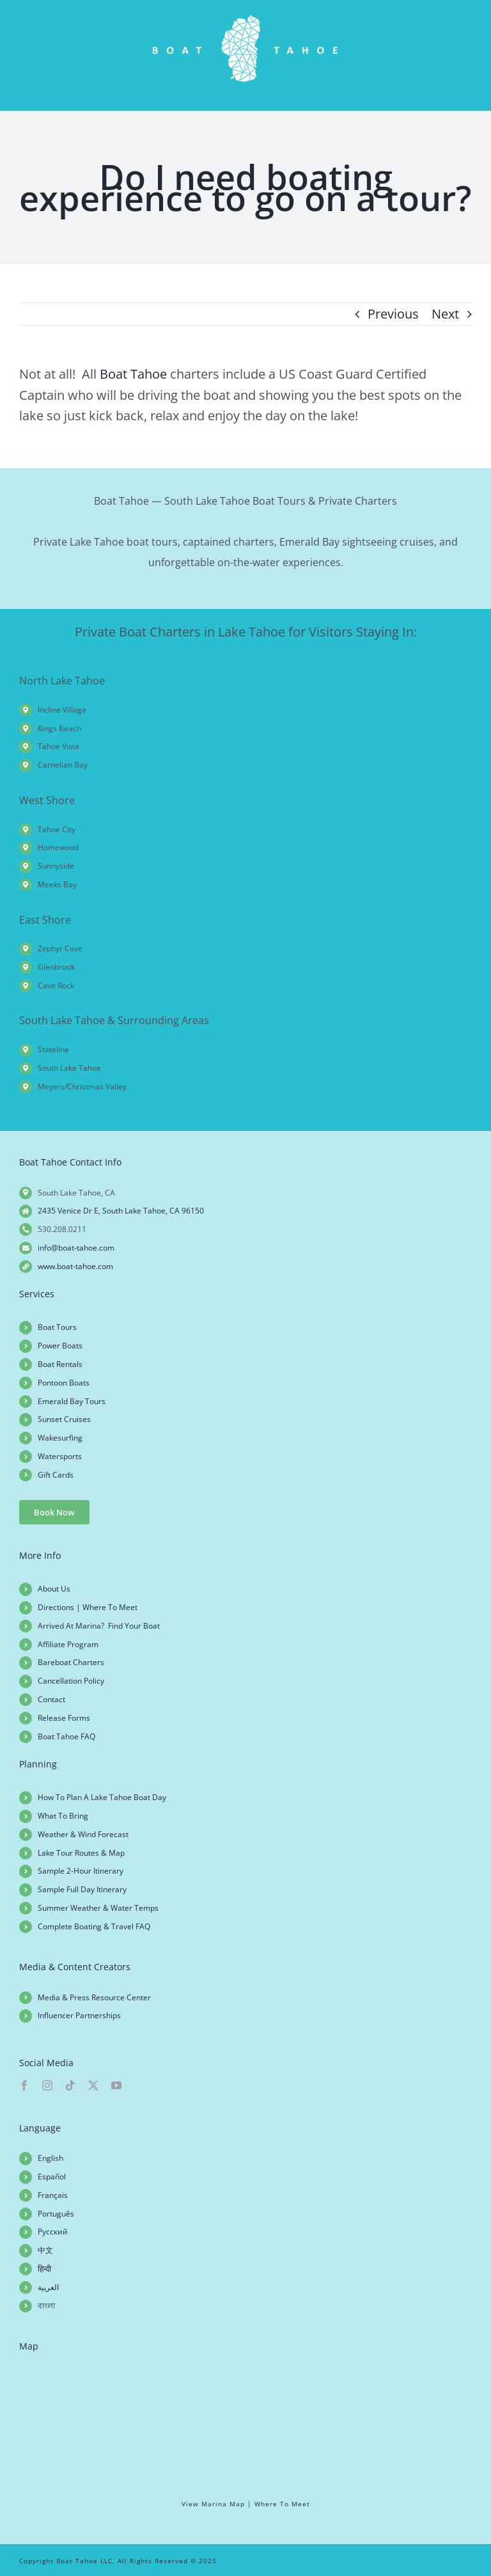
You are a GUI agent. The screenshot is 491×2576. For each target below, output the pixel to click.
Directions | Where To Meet (87, 1607)
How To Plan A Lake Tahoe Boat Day (102, 1797)
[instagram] (47, 2085)
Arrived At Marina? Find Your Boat (99, 1625)
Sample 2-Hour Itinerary (80, 1870)
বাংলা (46, 2305)
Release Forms (64, 1717)
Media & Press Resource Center (94, 1997)
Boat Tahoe (133, 374)
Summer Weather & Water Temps (98, 1907)
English (50, 2158)
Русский (53, 2231)
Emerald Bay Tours (71, 1401)
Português (56, 2213)
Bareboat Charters (71, 1662)
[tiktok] (70, 2085)
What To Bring (63, 1815)
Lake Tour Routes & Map (81, 1852)
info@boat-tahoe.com (76, 1247)
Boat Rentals (60, 1364)
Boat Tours (57, 1327)
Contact (51, 1699)
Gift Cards (56, 1474)
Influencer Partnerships (79, 2015)
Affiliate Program (68, 1644)
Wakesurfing (60, 1437)
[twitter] (93, 2085)
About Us (54, 1588)
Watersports (60, 1456)
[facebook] (24, 2085)
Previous (393, 313)
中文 (45, 2250)
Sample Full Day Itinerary (82, 1889)
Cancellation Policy (71, 1680)
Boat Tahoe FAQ (66, 1736)
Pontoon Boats (64, 1382)
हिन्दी (44, 2268)
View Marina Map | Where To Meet (246, 2503)
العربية (48, 2287)
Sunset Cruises (64, 1419)
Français (53, 2195)
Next (445, 313)
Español (52, 2176)
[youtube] (116, 2085)
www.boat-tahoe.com (75, 1266)
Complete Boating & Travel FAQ (94, 1926)
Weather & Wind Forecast (83, 1834)
